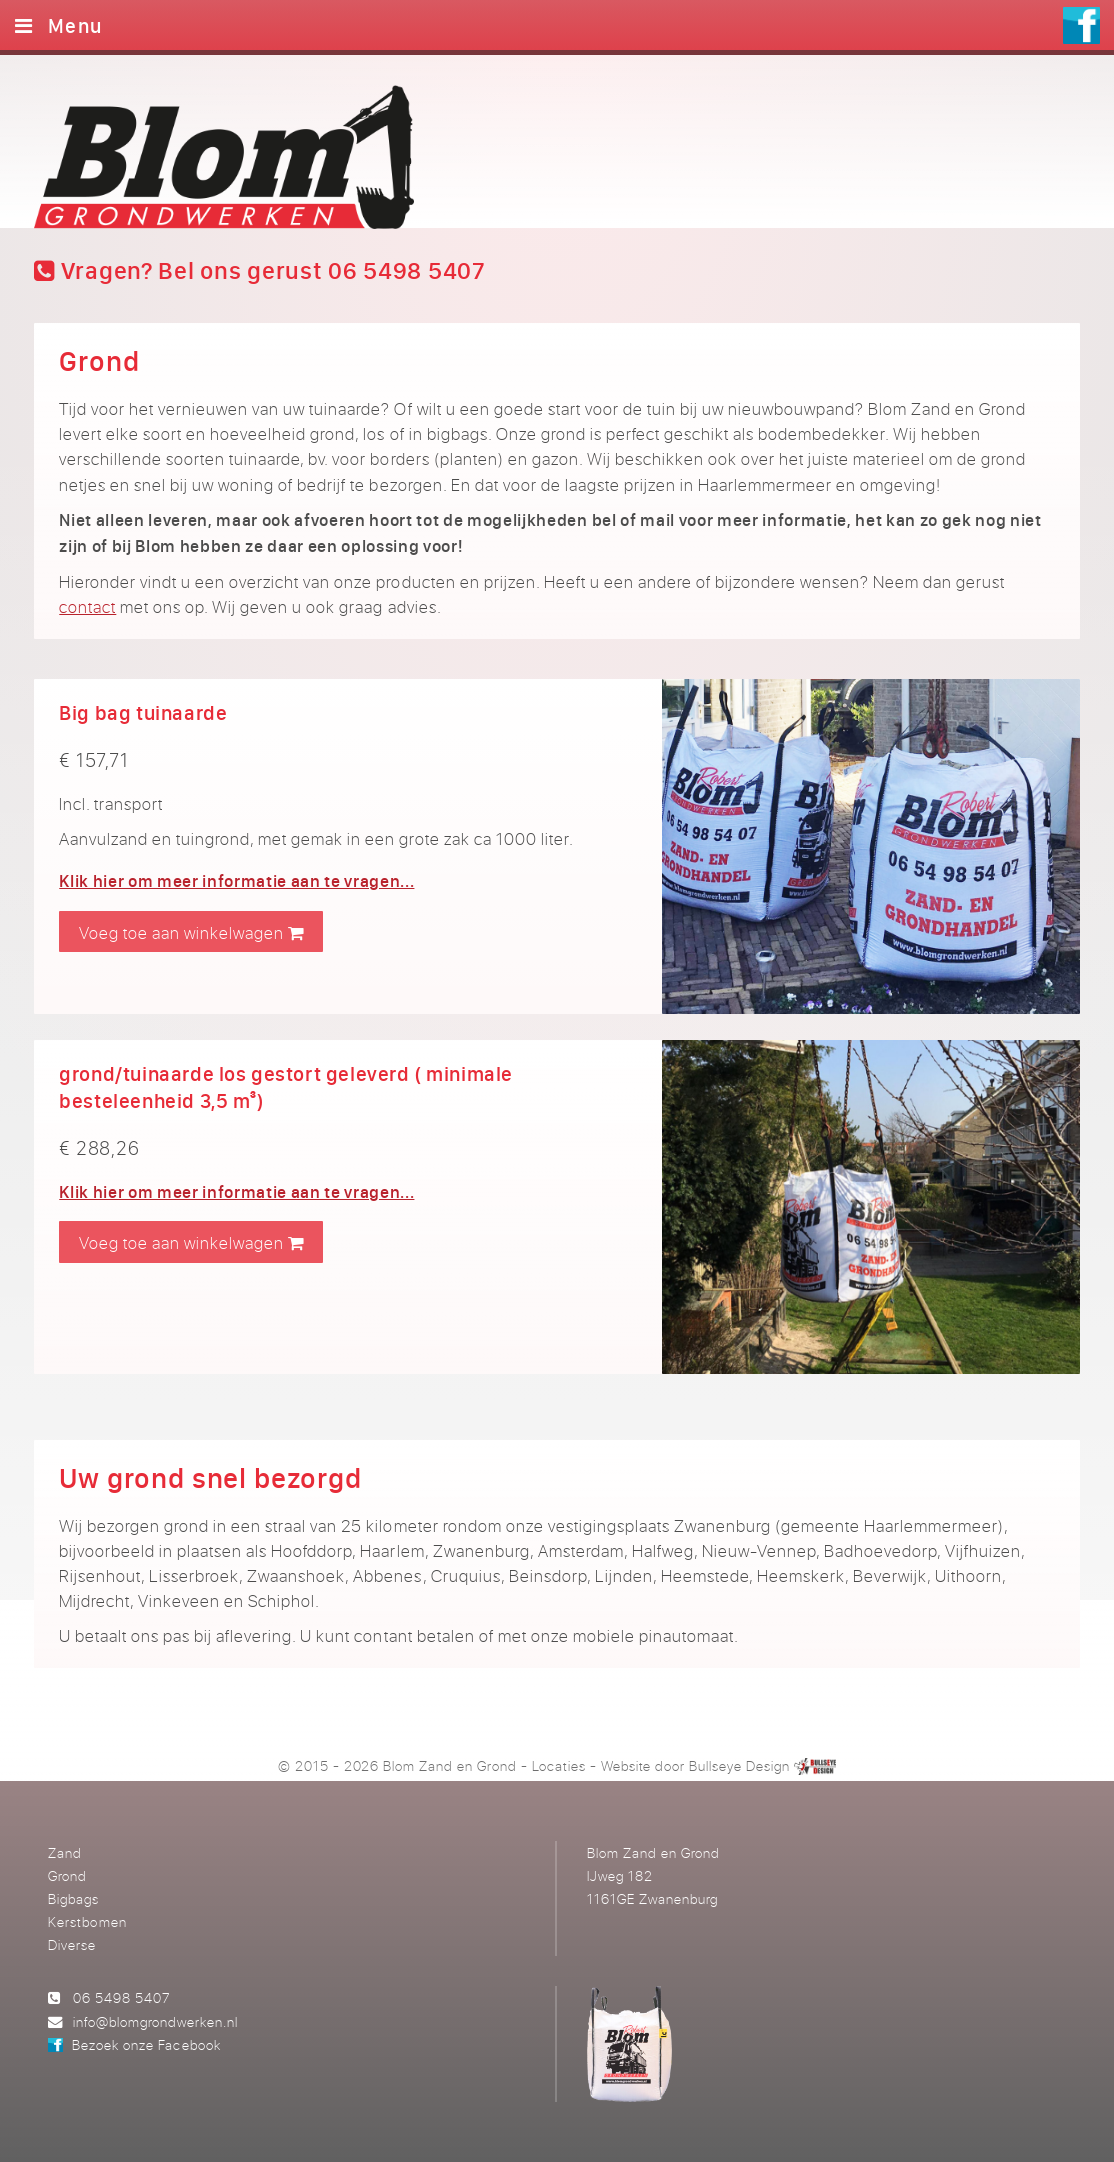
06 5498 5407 (121, 1997)
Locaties (559, 1765)
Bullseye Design (739, 1765)
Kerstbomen (87, 1921)
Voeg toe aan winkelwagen (192, 932)
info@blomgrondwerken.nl (155, 2021)
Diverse (72, 1944)
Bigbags (73, 1898)
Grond (67, 1875)
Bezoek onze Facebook (146, 2044)
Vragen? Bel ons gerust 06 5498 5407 (259, 271)
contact (87, 606)
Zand (65, 1852)
